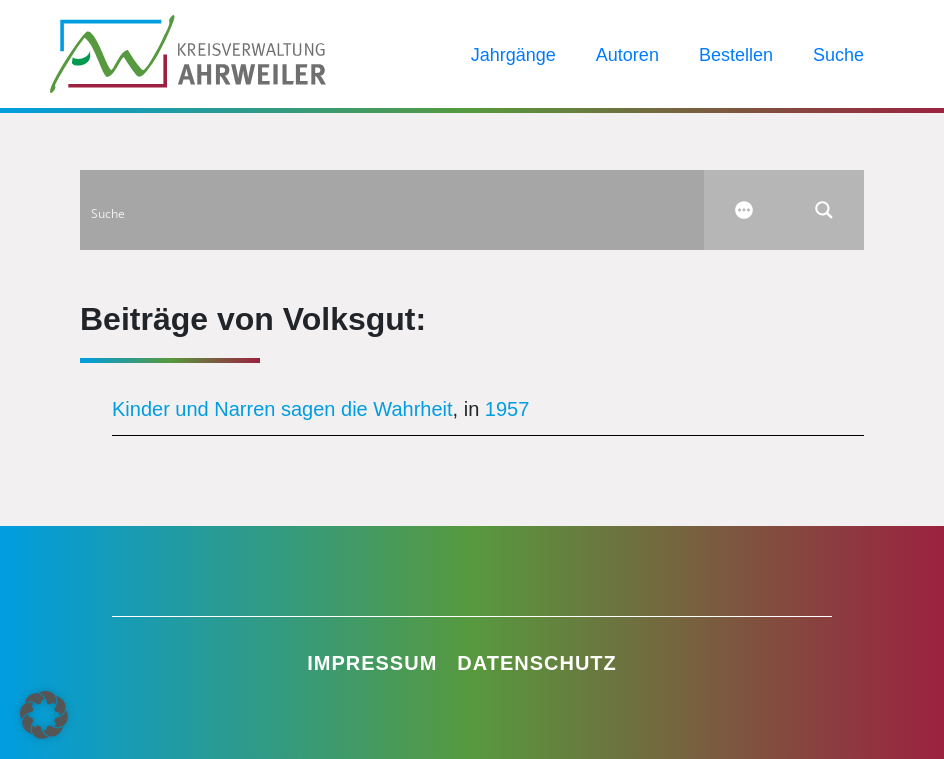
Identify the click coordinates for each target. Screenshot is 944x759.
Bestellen (736, 55)
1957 (507, 409)
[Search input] (393, 210)
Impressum (372, 663)
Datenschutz (537, 663)
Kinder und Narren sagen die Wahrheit (282, 409)
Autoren (627, 55)
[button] (44, 715)
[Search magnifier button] (824, 210)
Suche (838, 55)
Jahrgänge (513, 55)
